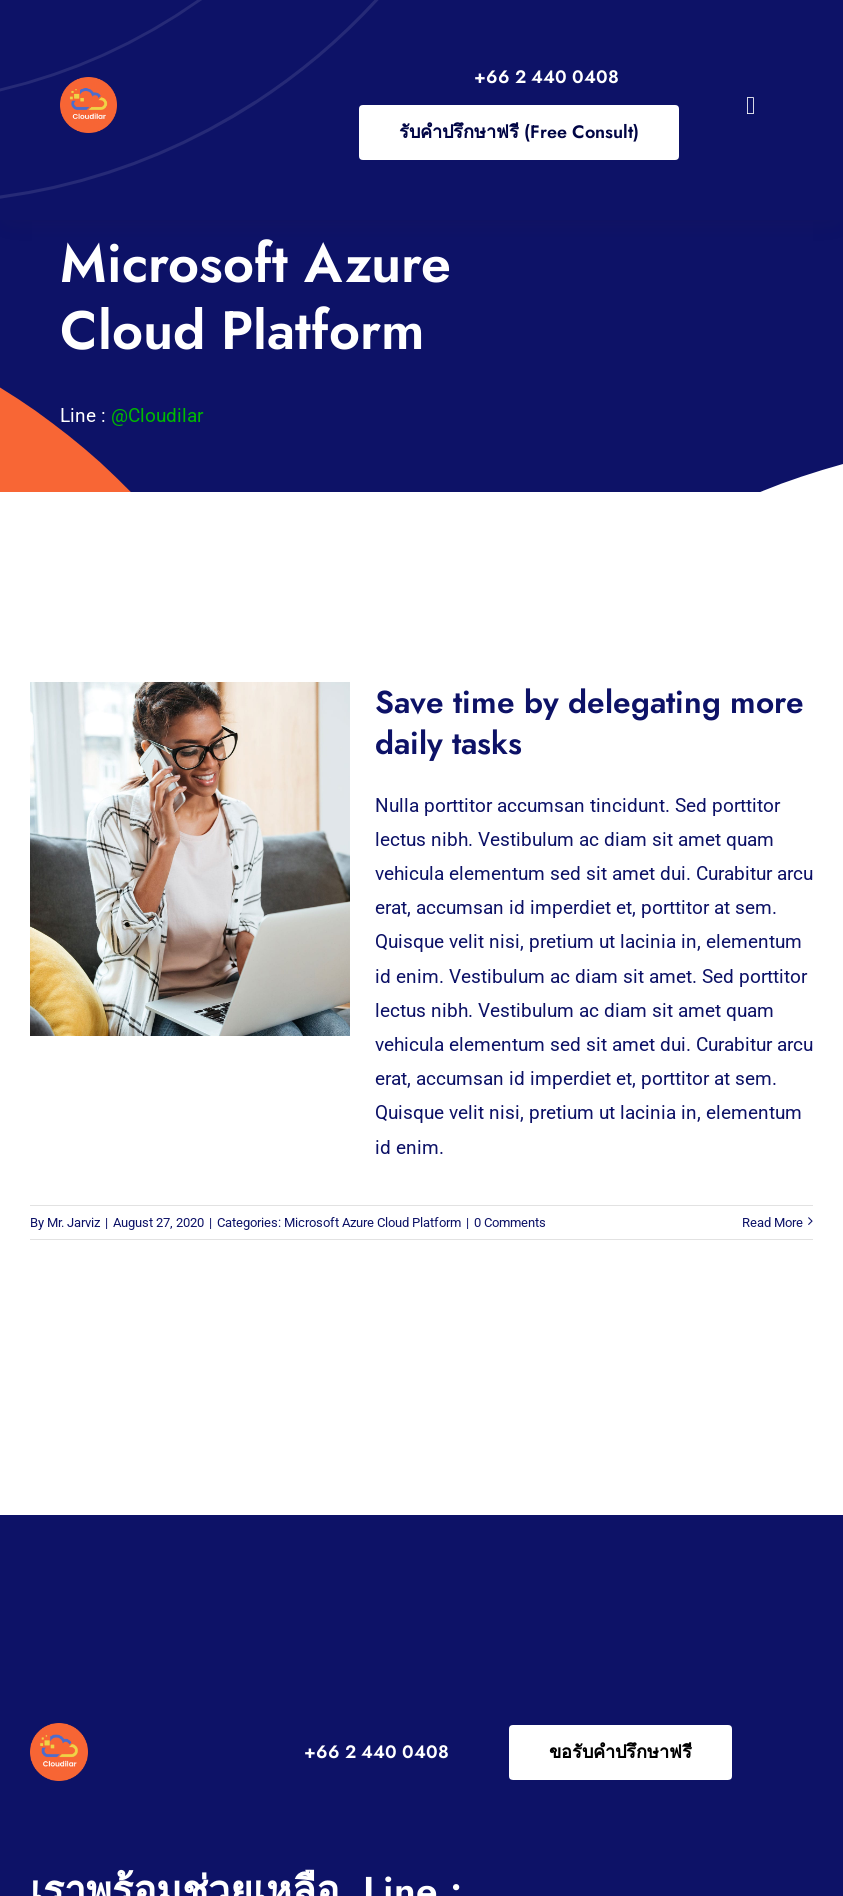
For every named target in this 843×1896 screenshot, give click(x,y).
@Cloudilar (157, 415)
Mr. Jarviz (73, 1222)
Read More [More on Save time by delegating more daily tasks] (772, 1222)
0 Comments (510, 1222)
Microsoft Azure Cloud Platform (372, 1222)
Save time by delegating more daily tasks (589, 722)
